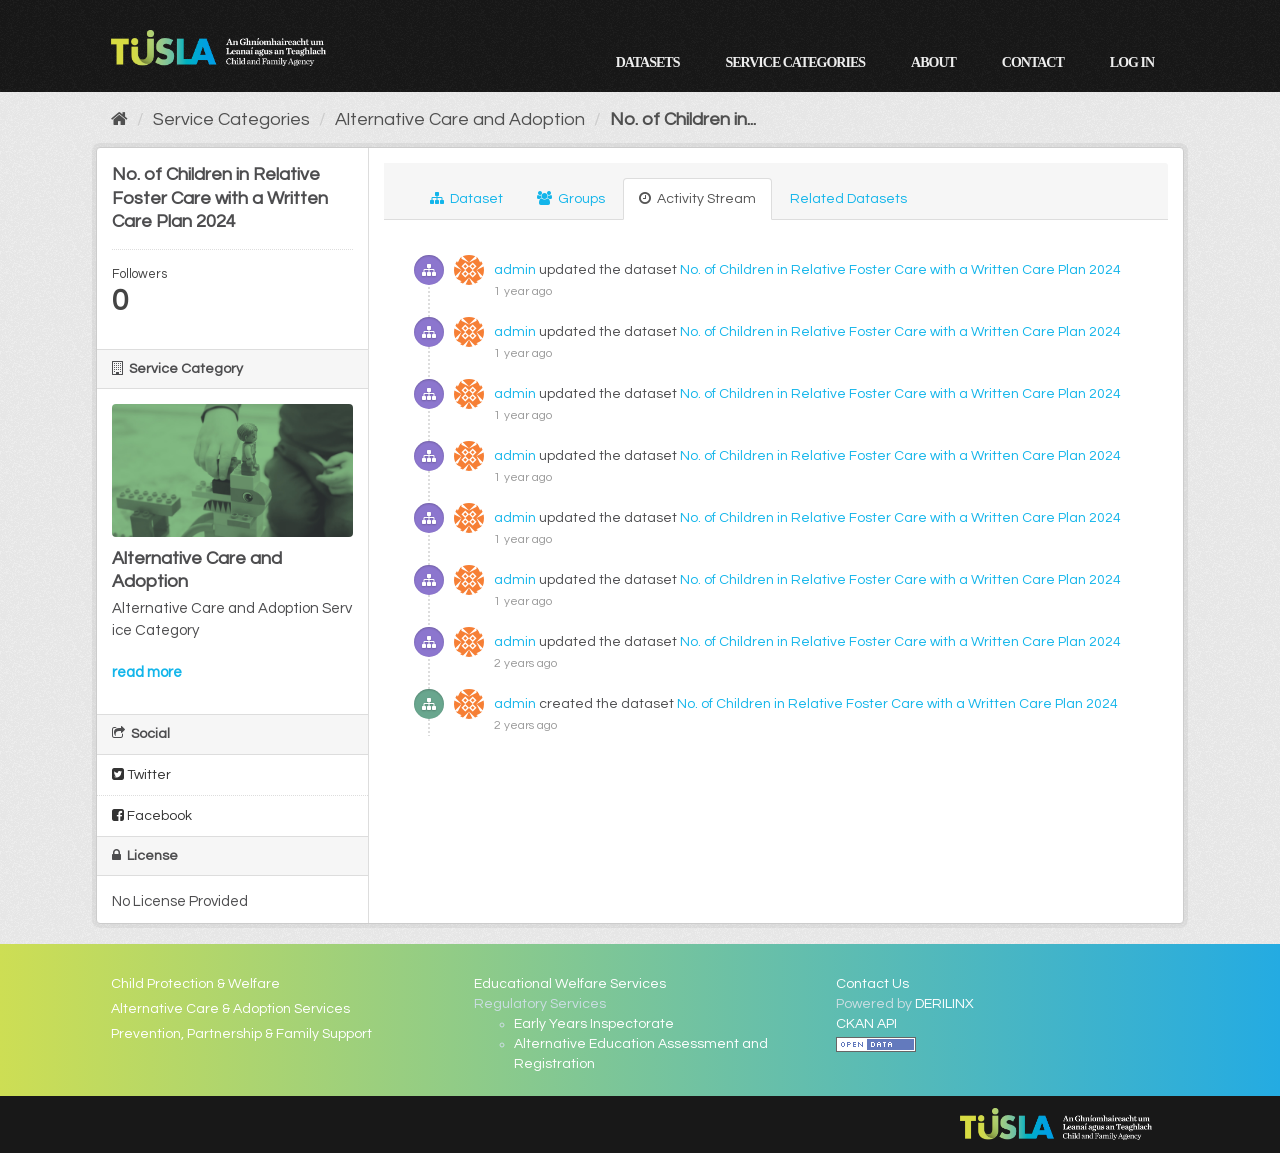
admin (515, 270)
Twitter (141, 774)
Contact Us (872, 984)
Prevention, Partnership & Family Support (241, 1034)
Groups (571, 198)
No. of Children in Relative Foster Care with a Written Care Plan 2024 (900, 270)
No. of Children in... (683, 119)
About (933, 62)
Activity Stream (697, 198)
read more (147, 672)
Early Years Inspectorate (594, 1024)
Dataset (466, 198)
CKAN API (866, 1024)
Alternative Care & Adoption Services (230, 1009)
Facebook (152, 815)
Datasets (648, 62)
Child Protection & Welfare (195, 984)
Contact (1033, 62)
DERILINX (944, 1004)
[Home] (119, 119)
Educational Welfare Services (570, 984)
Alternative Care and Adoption (460, 119)
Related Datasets (848, 199)
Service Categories (795, 62)
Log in (1132, 62)
